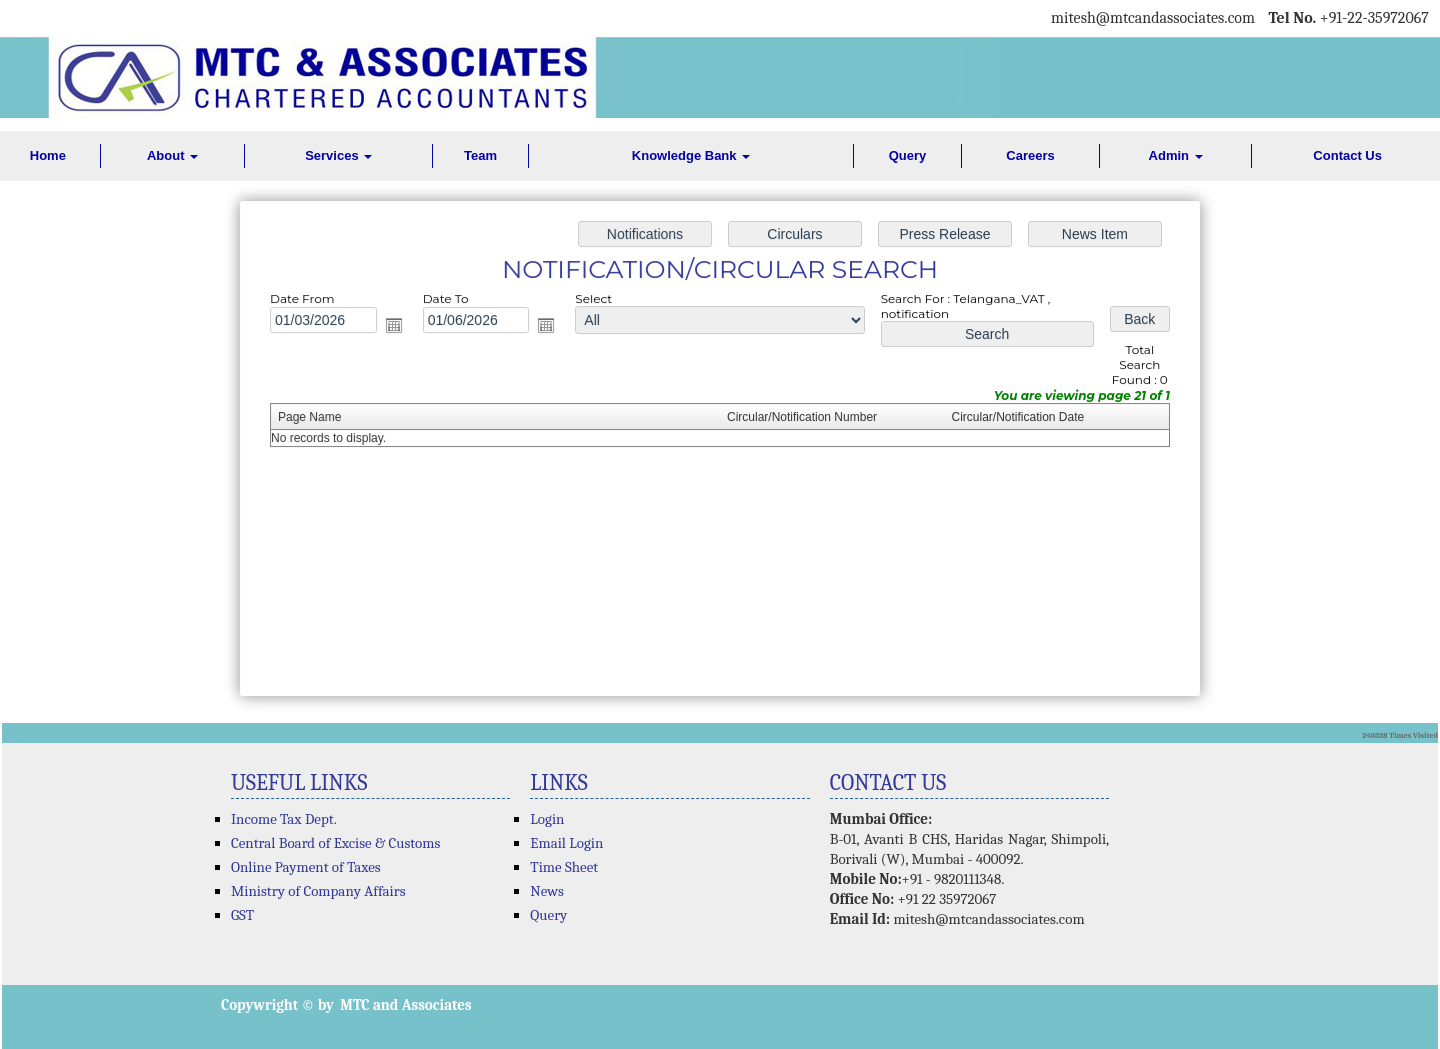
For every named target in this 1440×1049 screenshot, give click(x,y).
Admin (1176, 155)
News (547, 891)
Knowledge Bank (691, 155)
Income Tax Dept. (284, 819)
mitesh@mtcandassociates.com (988, 919)
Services (338, 155)
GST (242, 915)
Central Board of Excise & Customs (335, 843)
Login (547, 819)
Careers (1030, 155)
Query (908, 155)
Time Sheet (564, 867)
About (172, 155)
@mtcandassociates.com (1175, 18)
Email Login (566, 843)
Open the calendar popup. (403, 329)
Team (480, 155)
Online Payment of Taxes (306, 867)
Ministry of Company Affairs (318, 891)
